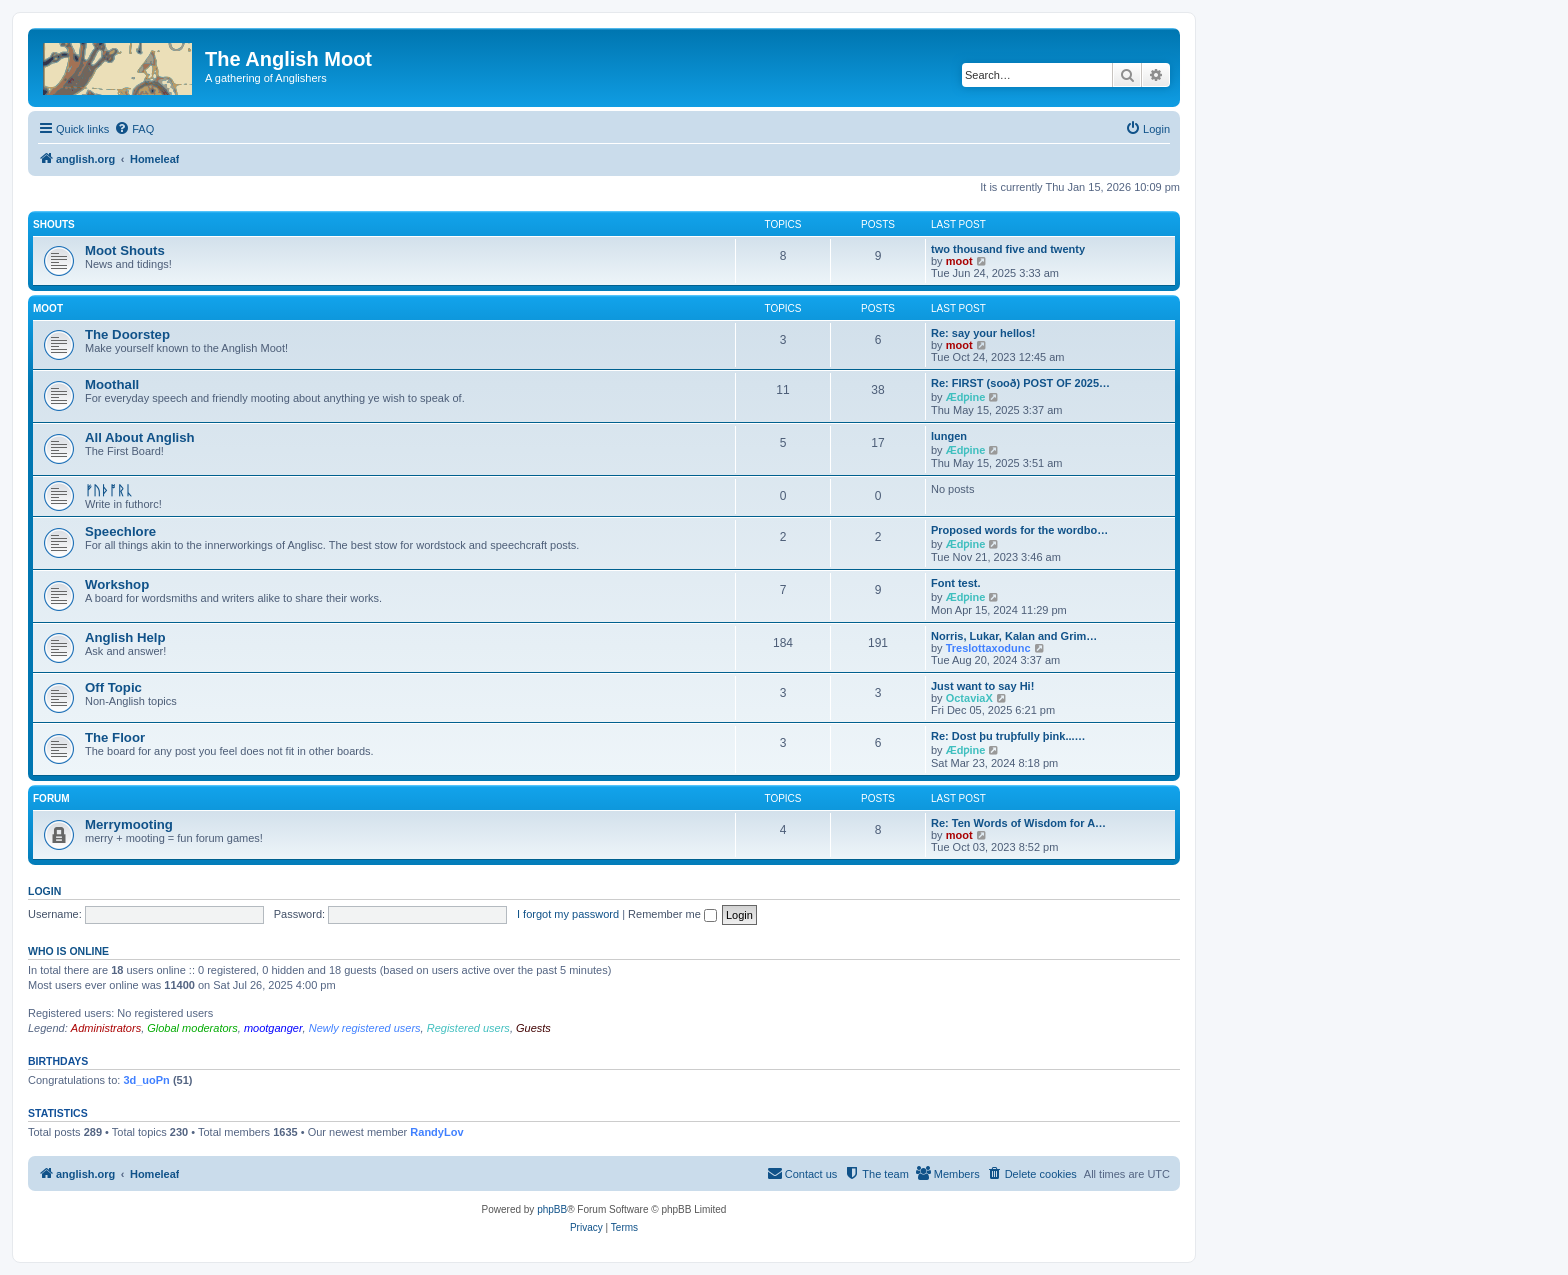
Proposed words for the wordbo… (1019, 530)
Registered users (468, 1028)
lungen (949, 436)
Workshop (117, 584)
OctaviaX (969, 698)
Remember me (672, 914)
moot (959, 261)
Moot (48, 308)
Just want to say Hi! (982, 686)
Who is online (68, 951)
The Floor (115, 737)
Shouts (54, 224)
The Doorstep (127, 334)
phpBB (552, 1209)
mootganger (273, 1028)
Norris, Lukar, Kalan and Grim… (1014, 636)
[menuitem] (134, 129)
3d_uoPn (146, 1080)
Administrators (106, 1028)
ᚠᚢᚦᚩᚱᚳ (109, 490)
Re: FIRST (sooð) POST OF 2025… (1020, 383)
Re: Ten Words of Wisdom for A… (1018, 823)
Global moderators (192, 1028)
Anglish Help (125, 637)
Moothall (112, 384)
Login (44, 891)
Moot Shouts (125, 250)
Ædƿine (966, 397)
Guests (533, 1028)
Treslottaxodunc (988, 648)
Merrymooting (129, 824)
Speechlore (120, 531)
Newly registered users (365, 1028)
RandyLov (436, 1132)
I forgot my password (568, 914)
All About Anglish (140, 437)
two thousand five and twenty (1008, 249)
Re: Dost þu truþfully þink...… (1008, 736)
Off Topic (113, 687)
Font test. (956, 583)
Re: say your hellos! (983, 333)
